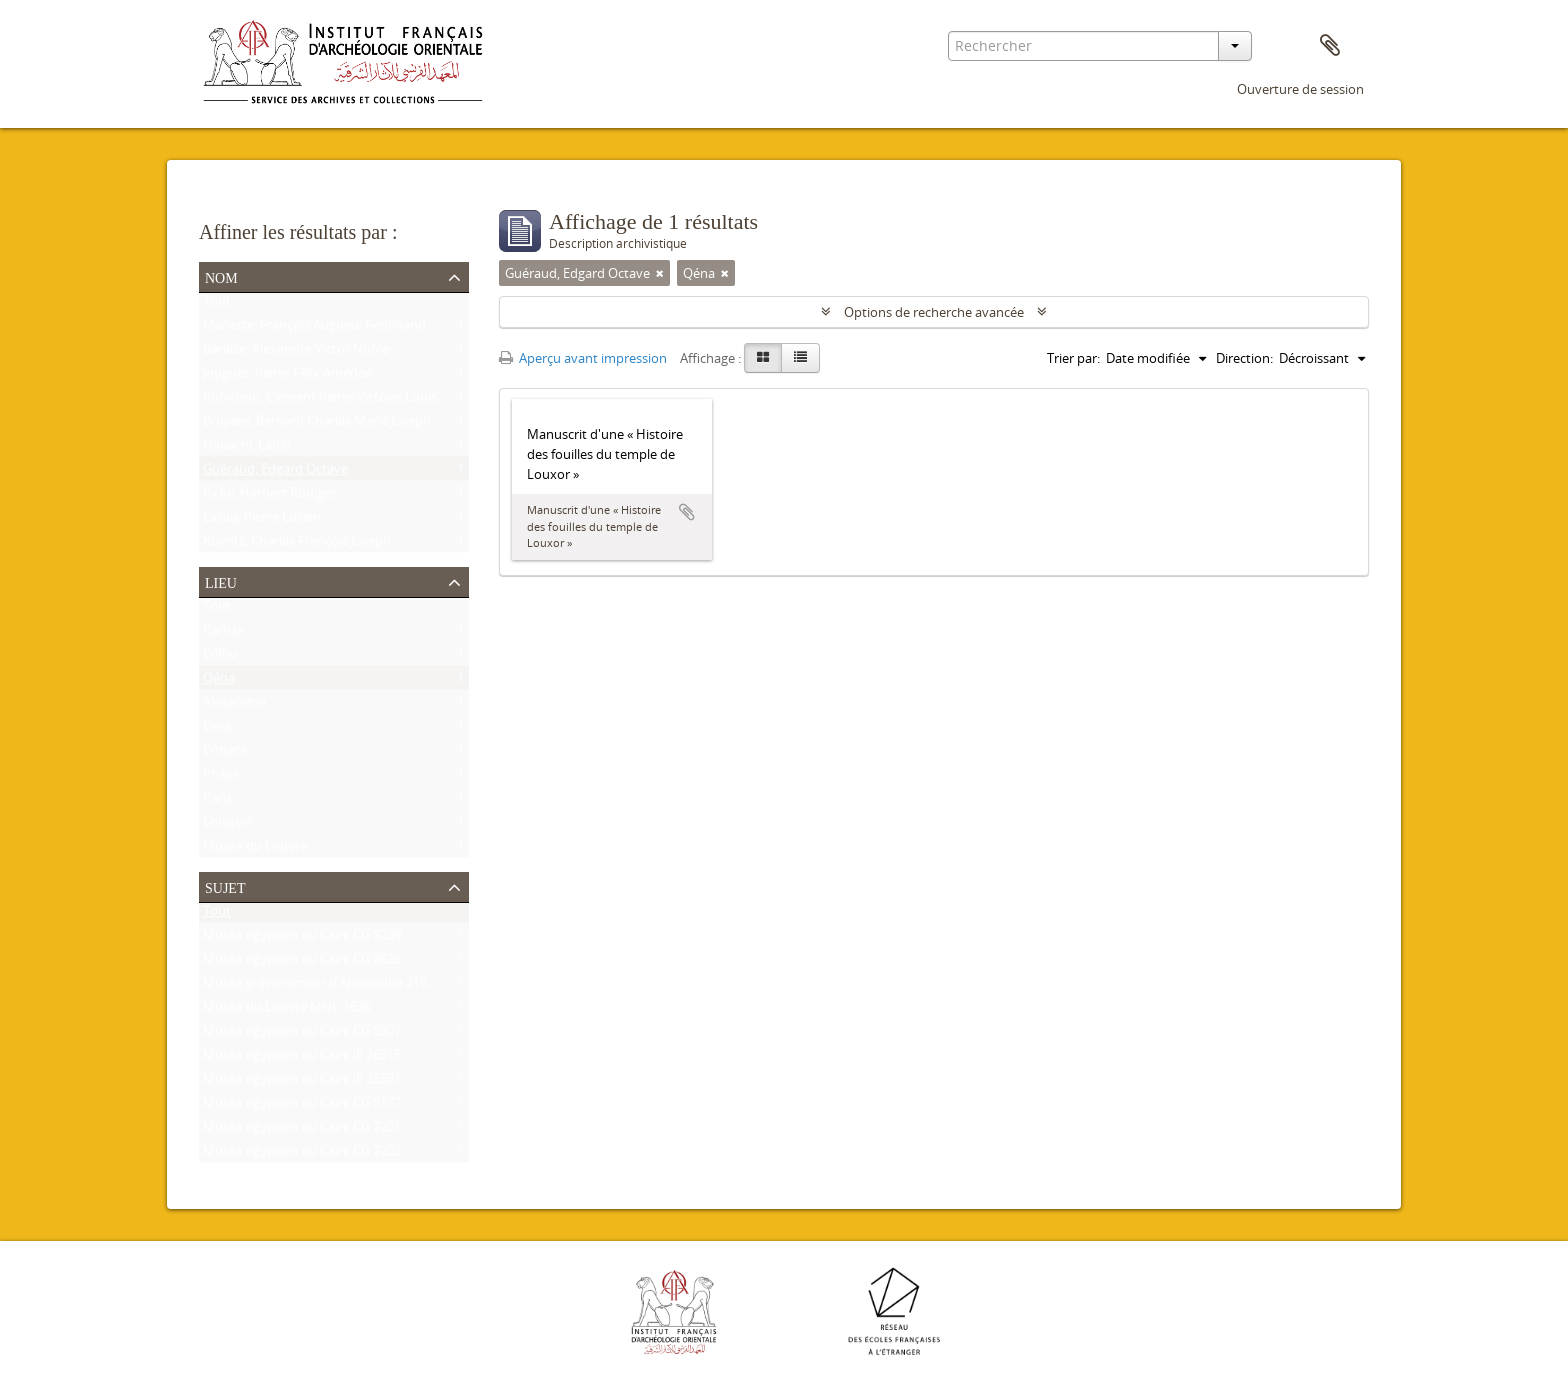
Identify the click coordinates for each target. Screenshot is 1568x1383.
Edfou (220, 658)
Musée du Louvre (255, 850)
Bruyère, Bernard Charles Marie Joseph (317, 425)
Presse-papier (1330, 46)
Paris (217, 802)
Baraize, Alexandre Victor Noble (296, 353)
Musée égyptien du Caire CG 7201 (302, 1131)
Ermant (225, 754)
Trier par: (1073, 358)
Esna (217, 730)
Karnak (224, 634)
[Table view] (800, 358)
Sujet (225, 886)
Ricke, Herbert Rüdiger (269, 497)
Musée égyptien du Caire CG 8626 (302, 963)
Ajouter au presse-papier (687, 512)
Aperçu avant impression (583, 358)
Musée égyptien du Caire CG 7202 (302, 1155)
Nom (221, 276)
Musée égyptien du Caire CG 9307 (302, 1035)
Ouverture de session (1300, 89)
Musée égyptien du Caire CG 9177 (302, 1107)
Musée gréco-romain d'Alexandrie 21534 (322, 987)
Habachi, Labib (247, 449)
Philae (221, 778)
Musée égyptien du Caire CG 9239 (302, 939)
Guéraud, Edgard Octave (275, 473)
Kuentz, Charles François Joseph (297, 545)
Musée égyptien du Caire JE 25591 (302, 1083)
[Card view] (763, 358)
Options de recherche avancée (934, 312)
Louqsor (228, 826)
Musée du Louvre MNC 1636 (287, 1011)
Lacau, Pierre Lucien (262, 521)
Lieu (221, 581)
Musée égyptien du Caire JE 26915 (302, 1059)
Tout (217, 305)
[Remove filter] (660, 273)
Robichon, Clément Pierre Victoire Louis (320, 401)
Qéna (219, 682)
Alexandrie (234, 706)
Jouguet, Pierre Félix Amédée (287, 377)
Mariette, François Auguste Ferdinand (314, 329)
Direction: (1244, 358)
